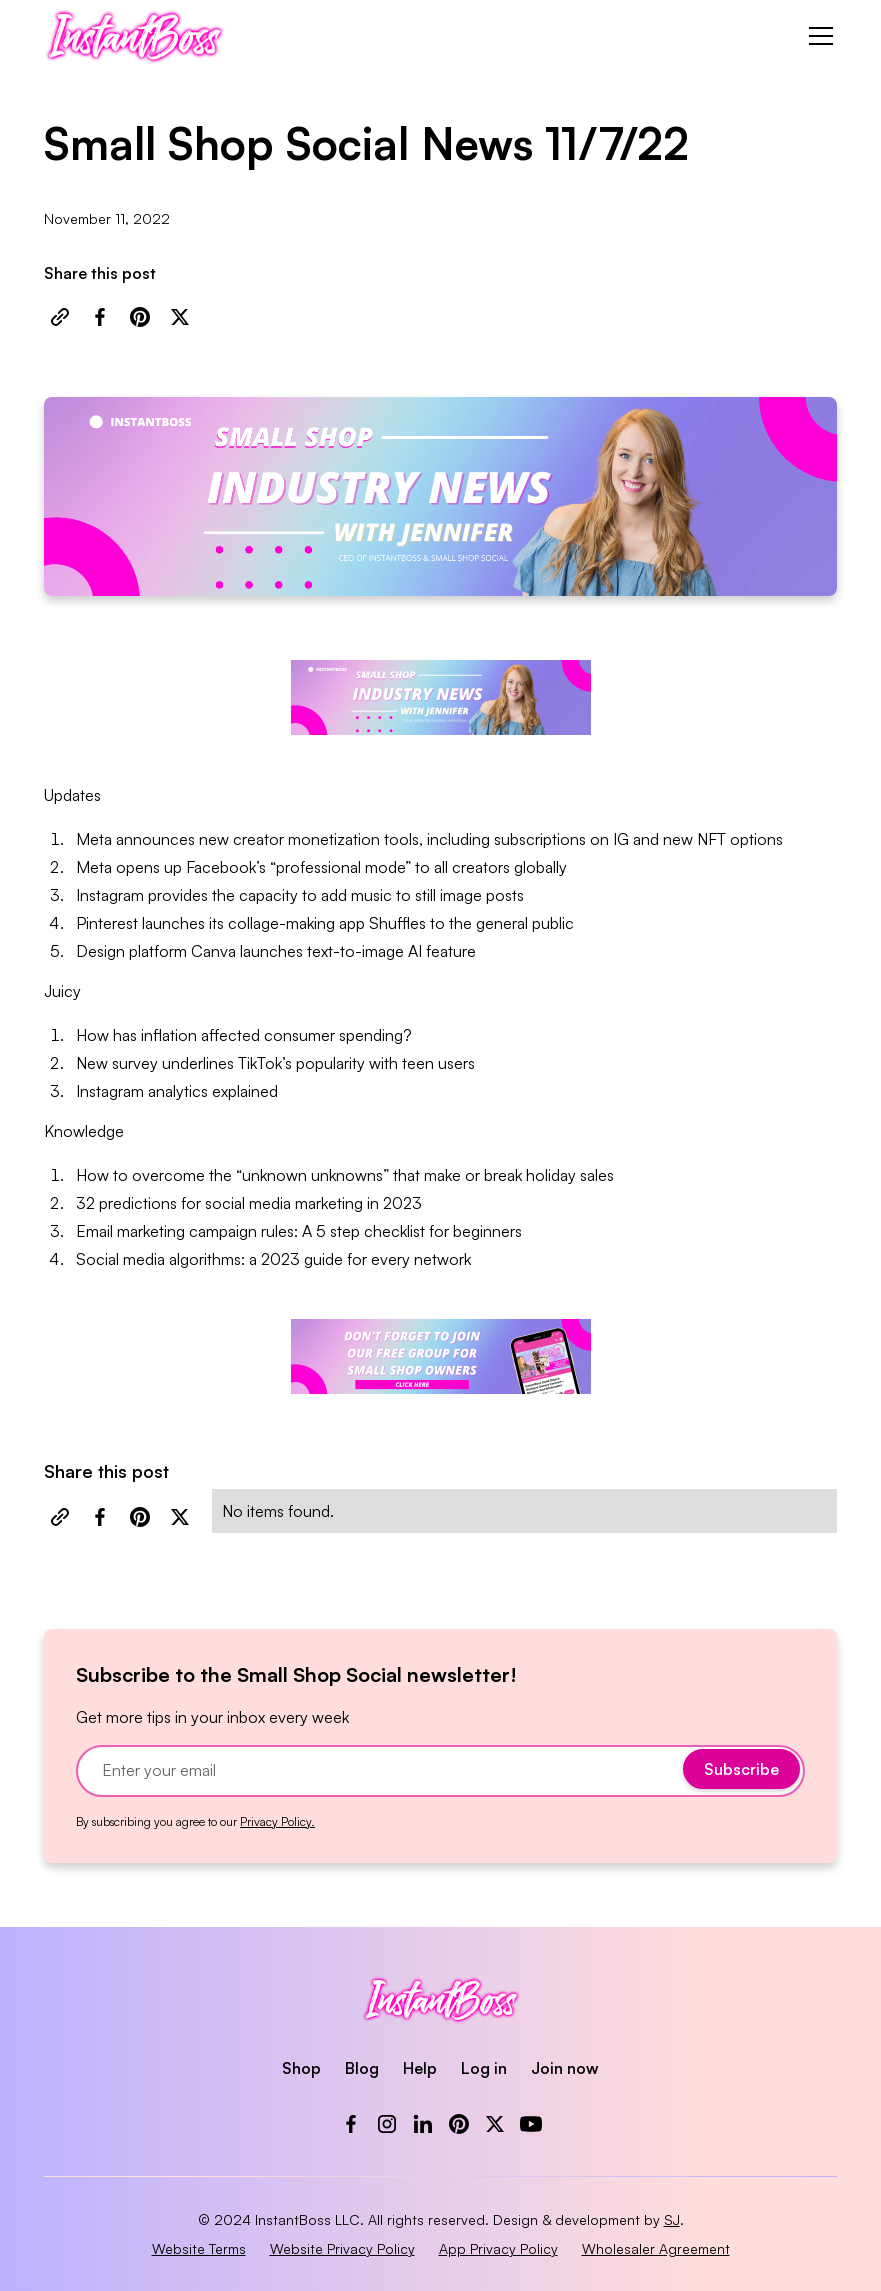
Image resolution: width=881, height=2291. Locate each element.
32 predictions (126, 1203)
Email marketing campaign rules (185, 1231)
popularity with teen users (385, 1063)
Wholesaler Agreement (656, 2248)
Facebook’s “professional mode (295, 867)
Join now (565, 2068)
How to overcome (140, 1175)
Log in (484, 2068)
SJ (672, 2219)
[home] (134, 36)
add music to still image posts (422, 895)
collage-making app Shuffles (327, 923)
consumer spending (333, 1035)
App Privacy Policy (498, 2248)
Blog (362, 2068)
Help (420, 2068)
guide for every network (387, 1259)
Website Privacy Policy (342, 2248)
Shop (301, 2068)
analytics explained (213, 1091)
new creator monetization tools (309, 839)
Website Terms (199, 2248)
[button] (817, 36)
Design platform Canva (156, 951)
